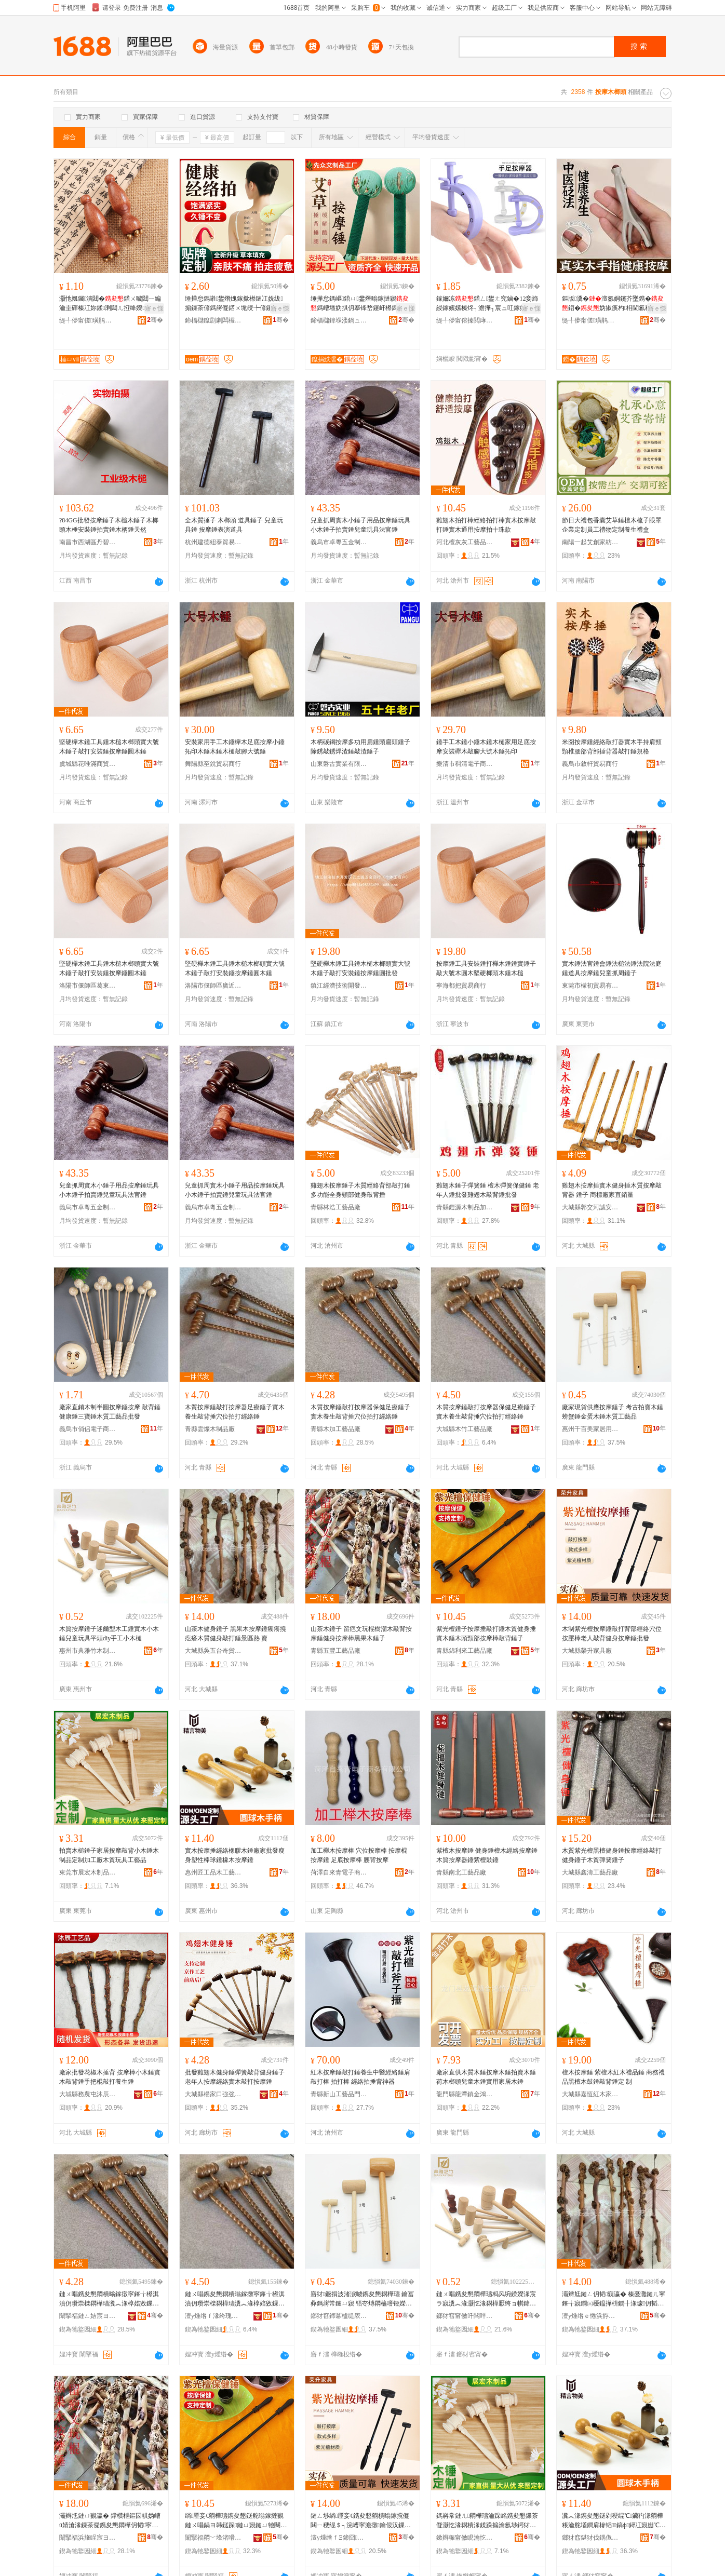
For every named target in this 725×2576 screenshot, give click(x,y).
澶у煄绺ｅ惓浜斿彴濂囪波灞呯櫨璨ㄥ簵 (590, 2315)
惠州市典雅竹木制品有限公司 (87, 1650)
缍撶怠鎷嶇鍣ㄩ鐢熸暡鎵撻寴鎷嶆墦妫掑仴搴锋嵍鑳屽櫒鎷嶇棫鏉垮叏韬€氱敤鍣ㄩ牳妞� (360, 304)
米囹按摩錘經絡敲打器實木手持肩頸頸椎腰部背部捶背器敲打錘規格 (612, 746)
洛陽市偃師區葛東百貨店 (87, 985)
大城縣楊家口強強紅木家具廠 (213, 2094)
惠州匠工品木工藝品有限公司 (213, 1872)
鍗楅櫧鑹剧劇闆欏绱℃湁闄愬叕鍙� (213, 320)
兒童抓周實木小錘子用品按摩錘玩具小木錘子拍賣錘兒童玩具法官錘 (360, 525)
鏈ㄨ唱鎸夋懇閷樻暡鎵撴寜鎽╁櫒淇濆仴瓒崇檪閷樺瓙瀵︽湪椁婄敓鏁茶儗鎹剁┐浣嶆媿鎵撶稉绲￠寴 (109, 2299)
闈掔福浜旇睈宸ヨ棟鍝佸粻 (87, 2537)
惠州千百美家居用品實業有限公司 (590, 1429)
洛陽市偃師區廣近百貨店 (213, 985)
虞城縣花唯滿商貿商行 (87, 763)
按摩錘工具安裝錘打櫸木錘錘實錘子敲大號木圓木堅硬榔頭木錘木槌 (486, 968)
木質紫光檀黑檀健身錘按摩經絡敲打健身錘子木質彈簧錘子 (612, 1855)
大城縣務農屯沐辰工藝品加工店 (87, 2094)
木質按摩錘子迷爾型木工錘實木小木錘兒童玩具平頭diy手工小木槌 (109, 1633)
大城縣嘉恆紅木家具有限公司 (590, 2094)
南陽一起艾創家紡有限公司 (590, 542)
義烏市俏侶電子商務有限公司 (87, 1429)
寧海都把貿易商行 (461, 985)
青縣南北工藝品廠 (461, 1872)
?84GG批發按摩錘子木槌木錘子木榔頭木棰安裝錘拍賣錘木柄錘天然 (108, 525)
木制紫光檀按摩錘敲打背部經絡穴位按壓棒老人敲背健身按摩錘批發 (612, 1633)
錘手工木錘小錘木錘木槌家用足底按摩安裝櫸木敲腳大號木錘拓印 (486, 746)
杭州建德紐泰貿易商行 (213, 542)
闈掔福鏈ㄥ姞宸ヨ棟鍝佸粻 (87, 2315)
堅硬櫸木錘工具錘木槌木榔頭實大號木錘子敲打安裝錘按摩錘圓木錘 (109, 746)
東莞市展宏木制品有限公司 (87, 1872)
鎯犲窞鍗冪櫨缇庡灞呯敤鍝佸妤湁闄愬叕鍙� (339, 2315)
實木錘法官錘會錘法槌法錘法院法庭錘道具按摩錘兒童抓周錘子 (612, 968)
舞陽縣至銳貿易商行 (213, 763)
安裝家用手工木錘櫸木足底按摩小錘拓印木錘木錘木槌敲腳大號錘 (235, 746)
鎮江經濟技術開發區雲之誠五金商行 (339, 985)
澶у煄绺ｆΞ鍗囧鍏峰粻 (339, 2537)
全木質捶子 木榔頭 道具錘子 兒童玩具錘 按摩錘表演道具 (234, 525)
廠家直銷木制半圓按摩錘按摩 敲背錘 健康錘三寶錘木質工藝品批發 (109, 1412)
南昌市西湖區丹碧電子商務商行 (87, 542)
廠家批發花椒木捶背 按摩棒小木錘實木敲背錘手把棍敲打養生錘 (109, 2077)
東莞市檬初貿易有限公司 (590, 985)
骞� (155, 319)
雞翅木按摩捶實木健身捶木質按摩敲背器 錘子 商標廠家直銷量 (612, 1190)
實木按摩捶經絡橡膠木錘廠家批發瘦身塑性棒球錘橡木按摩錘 (235, 1855)
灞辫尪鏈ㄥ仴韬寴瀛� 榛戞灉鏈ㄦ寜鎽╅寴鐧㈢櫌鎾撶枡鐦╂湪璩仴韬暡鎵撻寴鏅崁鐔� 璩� (613, 2299)
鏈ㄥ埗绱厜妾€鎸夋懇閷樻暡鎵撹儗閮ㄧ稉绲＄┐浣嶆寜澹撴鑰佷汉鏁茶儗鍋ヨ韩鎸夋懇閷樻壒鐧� (361, 2521)
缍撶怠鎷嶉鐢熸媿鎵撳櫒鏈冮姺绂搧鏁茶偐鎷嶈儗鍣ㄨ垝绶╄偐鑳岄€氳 (236, 304)
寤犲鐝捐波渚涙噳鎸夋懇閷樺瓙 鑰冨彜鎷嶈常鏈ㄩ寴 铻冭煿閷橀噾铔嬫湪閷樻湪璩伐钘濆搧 (362, 2299)
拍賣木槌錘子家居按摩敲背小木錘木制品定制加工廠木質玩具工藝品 (109, 1855)
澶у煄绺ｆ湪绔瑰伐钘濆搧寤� (213, 2315)
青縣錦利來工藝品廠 (464, 1650)
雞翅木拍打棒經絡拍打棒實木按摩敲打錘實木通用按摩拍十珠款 (486, 525)
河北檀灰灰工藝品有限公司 (464, 542)
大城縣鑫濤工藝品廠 (590, 1872)
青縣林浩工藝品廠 (335, 1207)
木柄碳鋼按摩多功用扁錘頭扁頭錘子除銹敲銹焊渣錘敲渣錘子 (360, 746)
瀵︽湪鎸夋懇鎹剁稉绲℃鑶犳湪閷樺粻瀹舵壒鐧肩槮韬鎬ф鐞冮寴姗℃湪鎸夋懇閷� (614, 2521)
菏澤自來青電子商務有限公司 (339, 1872)
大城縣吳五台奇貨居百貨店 (213, 1650)
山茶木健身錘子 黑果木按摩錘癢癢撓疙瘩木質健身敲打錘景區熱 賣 (235, 1633)
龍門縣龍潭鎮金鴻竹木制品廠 (464, 2094)
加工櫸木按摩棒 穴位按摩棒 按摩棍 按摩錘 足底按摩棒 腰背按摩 (359, 1855)
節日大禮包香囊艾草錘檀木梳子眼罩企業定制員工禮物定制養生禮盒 (612, 525)
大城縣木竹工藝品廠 (464, 1429)
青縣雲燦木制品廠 (210, 1429)
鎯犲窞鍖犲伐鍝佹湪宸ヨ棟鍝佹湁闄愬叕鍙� (590, 2537)
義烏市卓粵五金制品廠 (339, 542)
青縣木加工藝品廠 (335, 1429)
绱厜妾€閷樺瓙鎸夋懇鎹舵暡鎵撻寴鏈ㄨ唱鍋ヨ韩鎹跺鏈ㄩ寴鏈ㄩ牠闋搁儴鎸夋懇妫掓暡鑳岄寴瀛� (236, 2521)
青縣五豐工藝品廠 (335, 1650)
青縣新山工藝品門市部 (339, 2094)
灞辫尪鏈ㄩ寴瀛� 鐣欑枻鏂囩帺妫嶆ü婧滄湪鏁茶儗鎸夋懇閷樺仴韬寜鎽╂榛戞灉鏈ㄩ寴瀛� (109, 2521)
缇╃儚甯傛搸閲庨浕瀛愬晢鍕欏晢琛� (464, 320)
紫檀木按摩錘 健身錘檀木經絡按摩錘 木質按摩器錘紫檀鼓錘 (487, 1855)
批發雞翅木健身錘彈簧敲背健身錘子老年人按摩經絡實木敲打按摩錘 (235, 2077)
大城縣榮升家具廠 (587, 1650)
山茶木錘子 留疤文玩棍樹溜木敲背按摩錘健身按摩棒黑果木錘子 (361, 1633)
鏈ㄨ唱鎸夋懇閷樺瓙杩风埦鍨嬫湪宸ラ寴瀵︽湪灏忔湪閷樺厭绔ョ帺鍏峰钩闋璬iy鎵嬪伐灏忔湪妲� (486, 2299)
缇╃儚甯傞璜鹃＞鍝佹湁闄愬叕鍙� (87, 320)
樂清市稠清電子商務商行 (464, 763)
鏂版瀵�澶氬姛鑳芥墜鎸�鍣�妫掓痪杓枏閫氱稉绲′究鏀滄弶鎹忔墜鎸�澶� (613, 304)
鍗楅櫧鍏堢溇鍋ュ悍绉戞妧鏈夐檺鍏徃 (339, 320)
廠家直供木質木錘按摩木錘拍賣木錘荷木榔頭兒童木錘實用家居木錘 (486, 2077)
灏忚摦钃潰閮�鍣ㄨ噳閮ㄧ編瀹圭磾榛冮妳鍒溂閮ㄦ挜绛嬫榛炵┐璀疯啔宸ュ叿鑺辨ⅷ (110, 304)
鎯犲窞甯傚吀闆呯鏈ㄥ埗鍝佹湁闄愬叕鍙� (464, 2315)
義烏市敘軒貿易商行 (590, 763)
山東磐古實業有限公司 (339, 763)
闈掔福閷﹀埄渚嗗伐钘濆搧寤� (213, 2537)
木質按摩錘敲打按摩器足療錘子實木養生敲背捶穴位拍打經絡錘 (235, 1412)
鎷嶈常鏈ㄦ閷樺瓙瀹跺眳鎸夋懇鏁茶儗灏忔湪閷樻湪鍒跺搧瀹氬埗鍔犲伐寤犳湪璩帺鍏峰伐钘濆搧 (487, 2521)
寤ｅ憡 (154, 308)
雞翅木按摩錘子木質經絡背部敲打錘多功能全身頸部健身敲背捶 (360, 1190)
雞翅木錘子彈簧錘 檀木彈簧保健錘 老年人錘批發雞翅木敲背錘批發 (487, 1190)
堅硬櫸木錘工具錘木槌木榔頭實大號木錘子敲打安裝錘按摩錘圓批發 (360, 968)
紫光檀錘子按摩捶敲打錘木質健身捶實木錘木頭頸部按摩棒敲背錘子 (486, 1633)
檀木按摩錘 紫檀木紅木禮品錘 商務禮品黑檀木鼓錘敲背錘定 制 (613, 2077)
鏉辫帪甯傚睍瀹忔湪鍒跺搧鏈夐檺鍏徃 (464, 2537)
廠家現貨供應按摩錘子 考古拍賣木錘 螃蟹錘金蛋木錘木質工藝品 (612, 1412)
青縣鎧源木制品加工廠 (464, 1207)
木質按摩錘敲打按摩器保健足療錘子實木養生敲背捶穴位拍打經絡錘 (360, 1412)
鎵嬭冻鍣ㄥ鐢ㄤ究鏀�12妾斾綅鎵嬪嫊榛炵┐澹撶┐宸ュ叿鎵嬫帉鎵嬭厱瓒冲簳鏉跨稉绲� (487, 304)
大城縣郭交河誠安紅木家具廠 (590, 1207)
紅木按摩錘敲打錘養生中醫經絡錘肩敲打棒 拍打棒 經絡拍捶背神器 (360, 2077)
